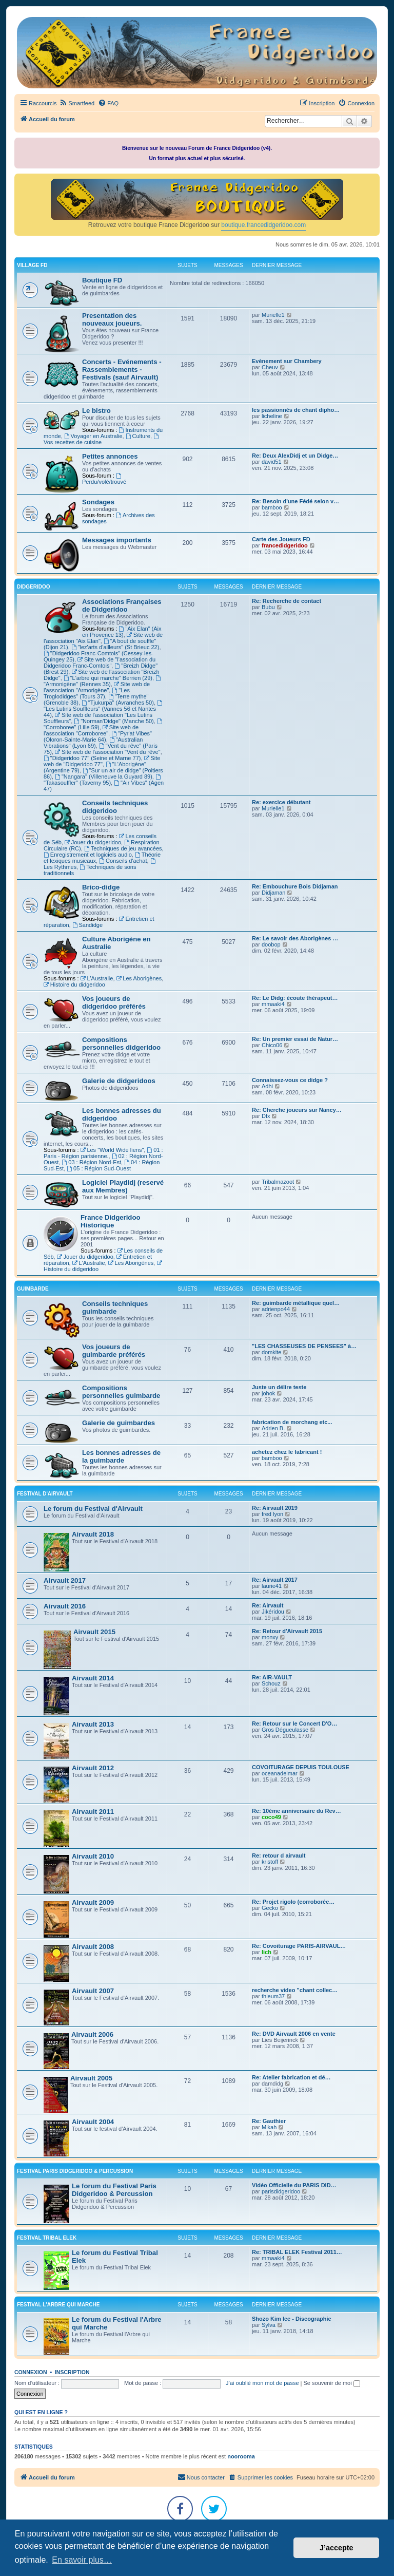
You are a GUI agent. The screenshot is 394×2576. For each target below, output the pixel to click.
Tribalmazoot (278, 1182)
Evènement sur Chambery (287, 361)
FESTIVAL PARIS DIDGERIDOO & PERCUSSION (75, 2171)
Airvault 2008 (93, 1946)
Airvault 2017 (65, 1580)
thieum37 (273, 1996)
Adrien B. (273, 1428)
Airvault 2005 (91, 2078)
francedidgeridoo (285, 545)
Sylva (268, 2325)
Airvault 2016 (65, 1606)
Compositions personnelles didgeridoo (121, 1043)
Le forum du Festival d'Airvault (93, 1508)
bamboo (272, 507)
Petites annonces (109, 456)
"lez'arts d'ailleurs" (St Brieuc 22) (115, 647)
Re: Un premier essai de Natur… (295, 1039)
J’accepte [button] (336, 2548)
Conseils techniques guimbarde (115, 1307)
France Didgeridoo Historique (111, 1221)
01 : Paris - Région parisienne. (103, 1153)
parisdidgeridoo (281, 2191)
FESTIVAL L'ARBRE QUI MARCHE (58, 2304)
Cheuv (270, 367)
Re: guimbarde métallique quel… (296, 1303)
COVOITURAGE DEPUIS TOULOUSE (300, 1767)
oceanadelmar (280, 1773)
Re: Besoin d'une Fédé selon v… (295, 501)
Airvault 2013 (93, 1724)
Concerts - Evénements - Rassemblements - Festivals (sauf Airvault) (122, 369)
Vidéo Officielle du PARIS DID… (294, 2185)
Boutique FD (102, 280)
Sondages (98, 502)
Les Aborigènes (139, 978)
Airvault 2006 (92, 2034)
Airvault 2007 (93, 1991)
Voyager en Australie (93, 436)
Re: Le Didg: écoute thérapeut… (295, 998)
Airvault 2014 (93, 1678)
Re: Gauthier (269, 2121)
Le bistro (96, 410)
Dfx (266, 1116)
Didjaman (273, 892)
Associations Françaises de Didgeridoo (122, 605)
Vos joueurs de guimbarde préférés (113, 1350)
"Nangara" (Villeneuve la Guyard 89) (103, 776)
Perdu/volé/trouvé (104, 479)
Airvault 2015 (94, 1632)
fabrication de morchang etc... (292, 1422)
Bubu (268, 607)
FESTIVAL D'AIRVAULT (45, 1494)
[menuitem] (76, 103)
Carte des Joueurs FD (281, 539)
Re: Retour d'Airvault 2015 (287, 1631)
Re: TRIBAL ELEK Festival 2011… (297, 2252)
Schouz (271, 1683)
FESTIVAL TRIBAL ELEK (46, 2238)
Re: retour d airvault (279, 1855)
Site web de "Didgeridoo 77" (102, 761)
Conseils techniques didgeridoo (115, 807)
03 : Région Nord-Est (91, 1162)
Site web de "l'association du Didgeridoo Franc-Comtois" (99, 662)
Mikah (269, 2127)
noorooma (241, 2456)
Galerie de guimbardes (118, 1423)
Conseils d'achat (123, 861)
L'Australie (97, 978)
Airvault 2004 (93, 2122)
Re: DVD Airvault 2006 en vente (294, 2034)
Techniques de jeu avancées (123, 848)
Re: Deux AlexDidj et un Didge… (295, 455)
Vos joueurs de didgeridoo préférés (114, 1002)
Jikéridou (273, 1611)
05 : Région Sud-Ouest (99, 1168)
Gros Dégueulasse (285, 1730)
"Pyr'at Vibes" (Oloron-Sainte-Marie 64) (98, 736)
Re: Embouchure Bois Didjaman (295, 886)
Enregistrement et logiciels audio (88, 854)
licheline (272, 416)
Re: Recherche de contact (286, 601)
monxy (270, 1637)
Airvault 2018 (93, 1534)
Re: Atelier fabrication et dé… (291, 2077)
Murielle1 (273, 315)
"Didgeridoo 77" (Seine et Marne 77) (92, 758)
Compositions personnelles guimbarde (121, 1391)
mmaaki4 (273, 1004)
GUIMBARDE (33, 1289)
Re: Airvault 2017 (275, 1580)
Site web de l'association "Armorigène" (97, 687)
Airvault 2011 (93, 1811)
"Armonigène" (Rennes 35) (103, 681)
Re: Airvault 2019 (275, 1508)
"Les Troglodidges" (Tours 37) (87, 693)
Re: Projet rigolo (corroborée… (293, 1902)
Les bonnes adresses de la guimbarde (121, 1456)
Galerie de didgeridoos (118, 1081)
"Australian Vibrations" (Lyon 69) (93, 742)
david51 (272, 462)
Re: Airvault (267, 1605)
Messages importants (116, 540)
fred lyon (272, 1514)
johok (268, 1393)
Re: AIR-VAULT (272, 1677)
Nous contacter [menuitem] (201, 2476)
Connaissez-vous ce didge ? (290, 1080)
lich (266, 1952)
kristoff (270, 1862)
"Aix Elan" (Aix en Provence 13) (122, 632)
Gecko (270, 1908)
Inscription (72, 2372)
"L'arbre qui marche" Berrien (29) (108, 678)
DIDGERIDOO (33, 587)
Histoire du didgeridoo (74, 984)
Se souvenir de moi (332, 2383)
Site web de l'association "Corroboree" (91, 730)
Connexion (30, 2372)
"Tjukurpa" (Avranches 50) (118, 702)
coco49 (271, 1817)
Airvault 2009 (93, 1902)
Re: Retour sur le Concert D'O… (294, 1723)
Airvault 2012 (93, 1768)
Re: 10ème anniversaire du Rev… (296, 1811)
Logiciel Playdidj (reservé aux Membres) (123, 1186)
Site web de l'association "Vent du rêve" (108, 752)
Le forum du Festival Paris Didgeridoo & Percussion (114, 2190)
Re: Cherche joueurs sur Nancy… (297, 1110)
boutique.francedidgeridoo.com (263, 225)
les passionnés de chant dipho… (296, 410)
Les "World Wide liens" (112, 1150)
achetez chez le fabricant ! (287, 1452)
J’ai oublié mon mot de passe (262, 2383)
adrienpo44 (276, 1309)
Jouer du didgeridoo (93, 842)
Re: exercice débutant (281, 802)
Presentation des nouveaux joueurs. (112, 319)
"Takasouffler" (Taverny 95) (103, 780)
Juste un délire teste (279, 1387)
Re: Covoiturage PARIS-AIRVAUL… (299, 1946)
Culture (138, 436)
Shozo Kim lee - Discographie (291, 2319)
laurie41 (272, 1586)
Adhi (267, 1086)
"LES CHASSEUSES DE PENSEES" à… (304, 1346)
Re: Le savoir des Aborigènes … (295, 938)
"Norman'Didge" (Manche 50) (113, 721)
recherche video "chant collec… (295, 1990)
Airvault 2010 (93, 1856)
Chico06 (272, 1045)
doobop (271, 944)
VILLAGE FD (32, 265)
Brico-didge (101, 887)
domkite (272, 1352)
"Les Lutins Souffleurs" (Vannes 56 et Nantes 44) (104, 709)
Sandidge (87, 925)
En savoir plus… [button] (82, 2559)
